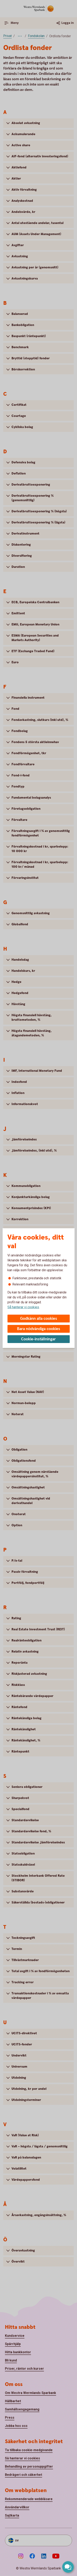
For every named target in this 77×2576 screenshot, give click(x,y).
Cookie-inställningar (38, 1339)
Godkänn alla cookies (38, 1318)
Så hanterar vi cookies (23, 1307)
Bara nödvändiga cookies (38, 1328)
